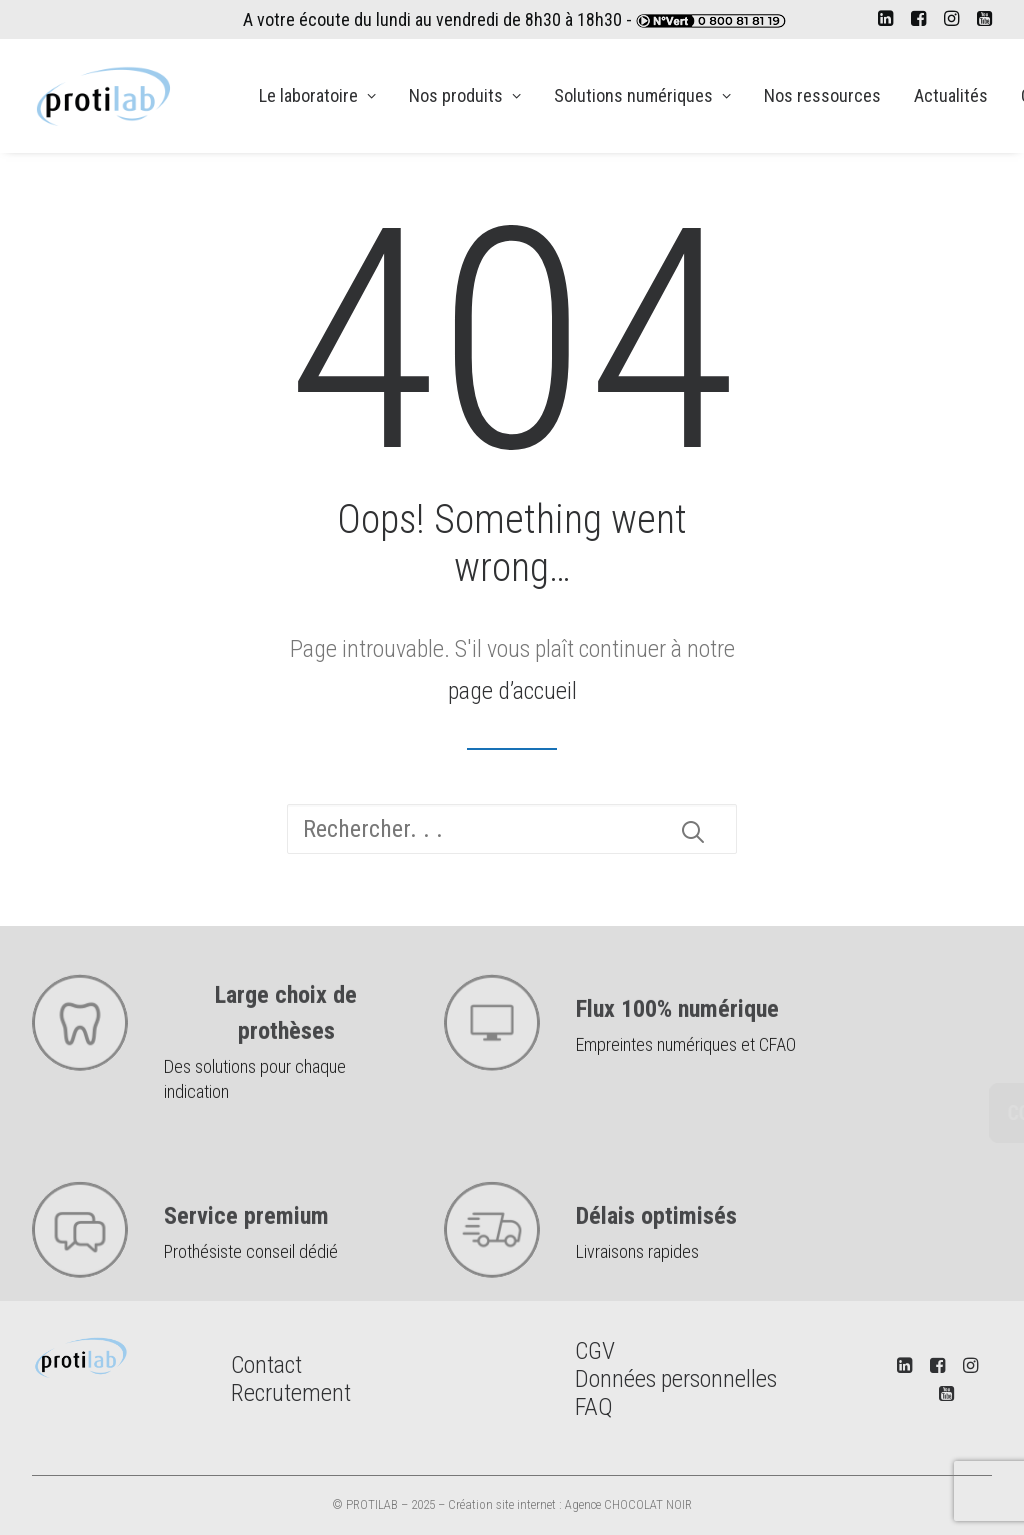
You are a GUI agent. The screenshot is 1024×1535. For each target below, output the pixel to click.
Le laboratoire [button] (317, 95)
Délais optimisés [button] (656, 1258)
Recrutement (291, 1393)
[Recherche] (512, 829)
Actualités (951, 95)
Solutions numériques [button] (642, 95)
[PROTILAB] (105, 96)
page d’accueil (512, 691)
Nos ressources (822, 95)
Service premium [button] (246, 1258)
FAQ (594, 1407)
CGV (595, 1351)
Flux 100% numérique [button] (677, 1050)
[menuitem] (885, 18)
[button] (885, 18)
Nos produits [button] (465, 95)
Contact (266, 1365)
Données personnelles (676, 1379)
